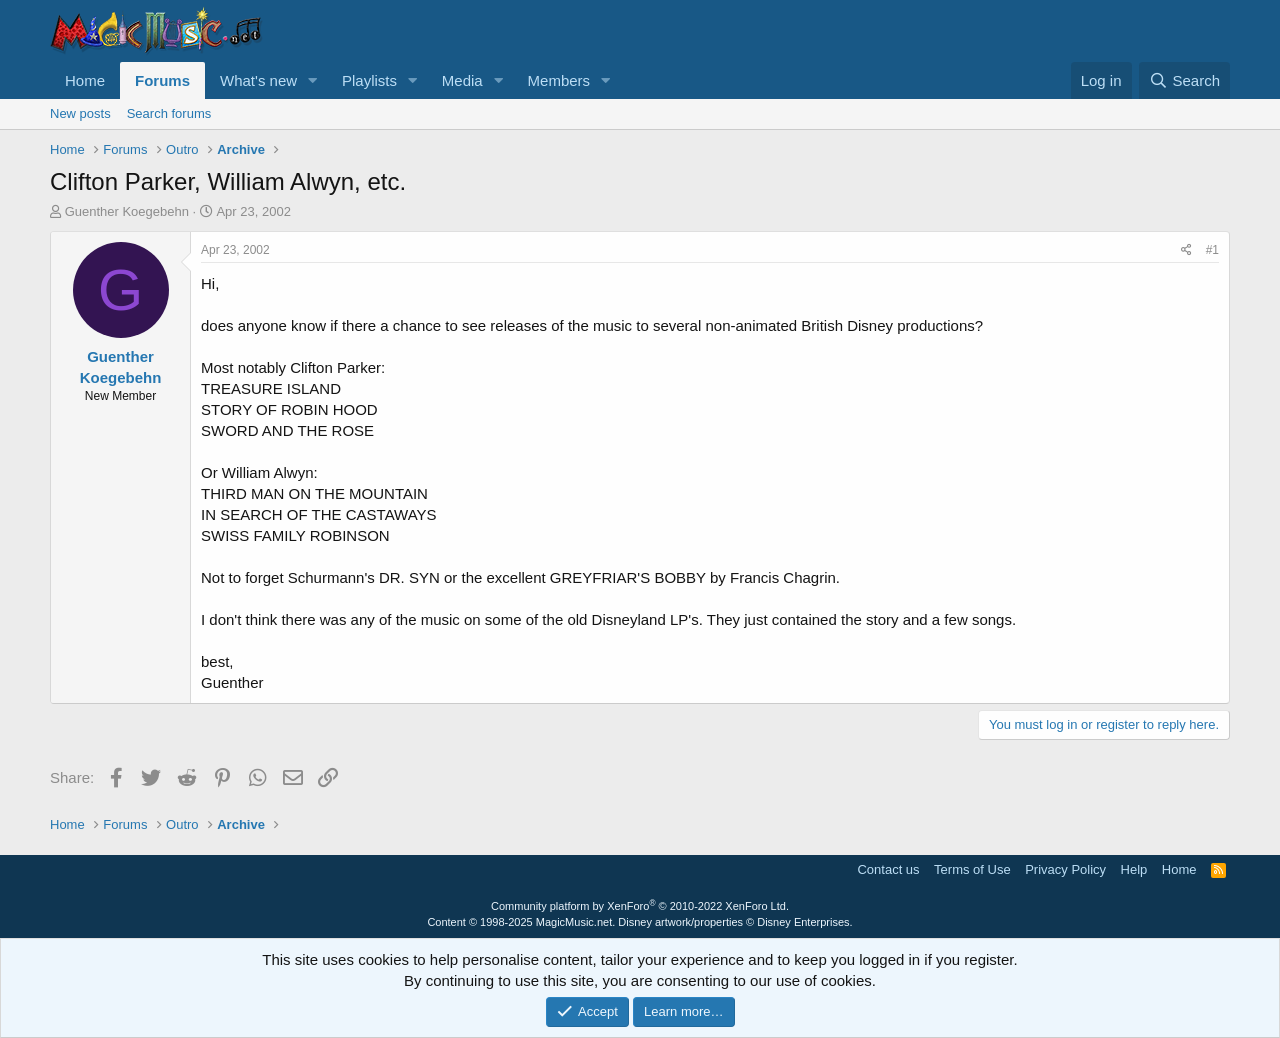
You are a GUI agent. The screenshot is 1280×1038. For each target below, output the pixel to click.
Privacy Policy (1065, 869)
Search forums (169, 113)
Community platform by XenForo (640, 906)
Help (1134, 869)
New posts (80, 113)
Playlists (369, 80)
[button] (313, 80)
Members (559, 80)
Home (85, 80)
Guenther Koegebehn (127, 211)
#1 (1212, 250)
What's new (258, 80)
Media (462, 80)
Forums (162, 80)
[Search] (1184, 80)
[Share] (1186, 250)
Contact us (888, 869)
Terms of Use (972, 869)
